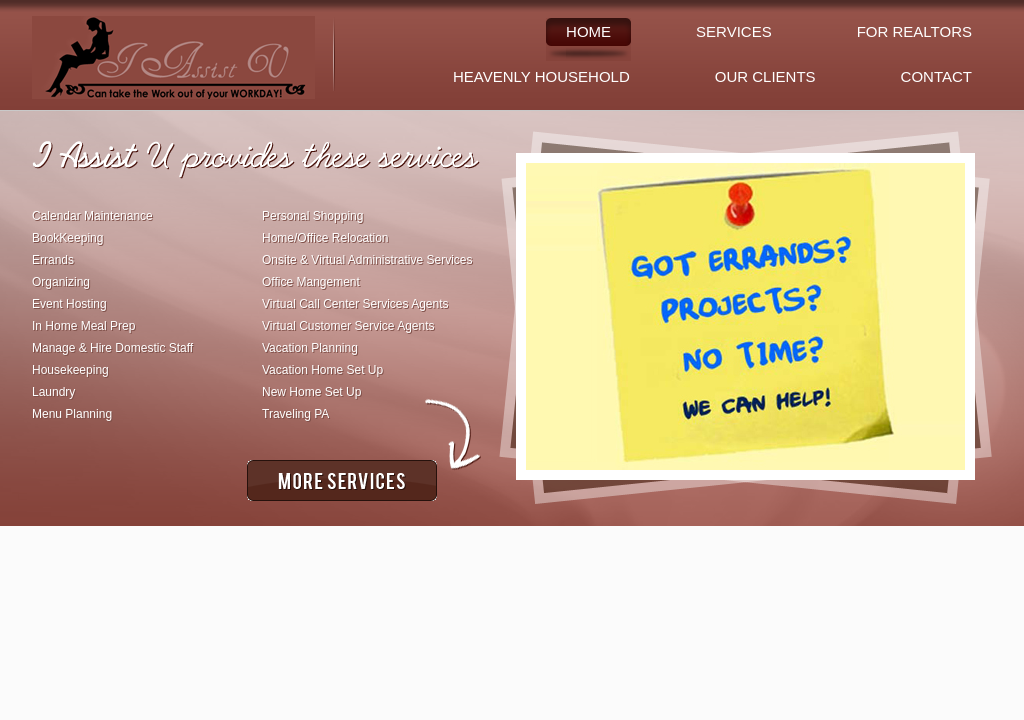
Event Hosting (69, 304)
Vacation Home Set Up (322, 370)
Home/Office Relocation (325, 238)
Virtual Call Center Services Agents (355, 304)
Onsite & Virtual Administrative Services (367, 260)
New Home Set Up (311, 392)
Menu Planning (72, 414)
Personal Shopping (312, 216)
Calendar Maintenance (92, 216)
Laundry (53, 392)
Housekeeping (70, 370)
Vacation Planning (310, 348)
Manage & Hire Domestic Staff (112, 348)
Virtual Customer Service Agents (348, 326)
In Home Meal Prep (83, 326)
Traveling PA (295, 414)
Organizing (61, 282)
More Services (342, 480)
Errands (53, 260)
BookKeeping (67, 238)
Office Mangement (311, 282)
